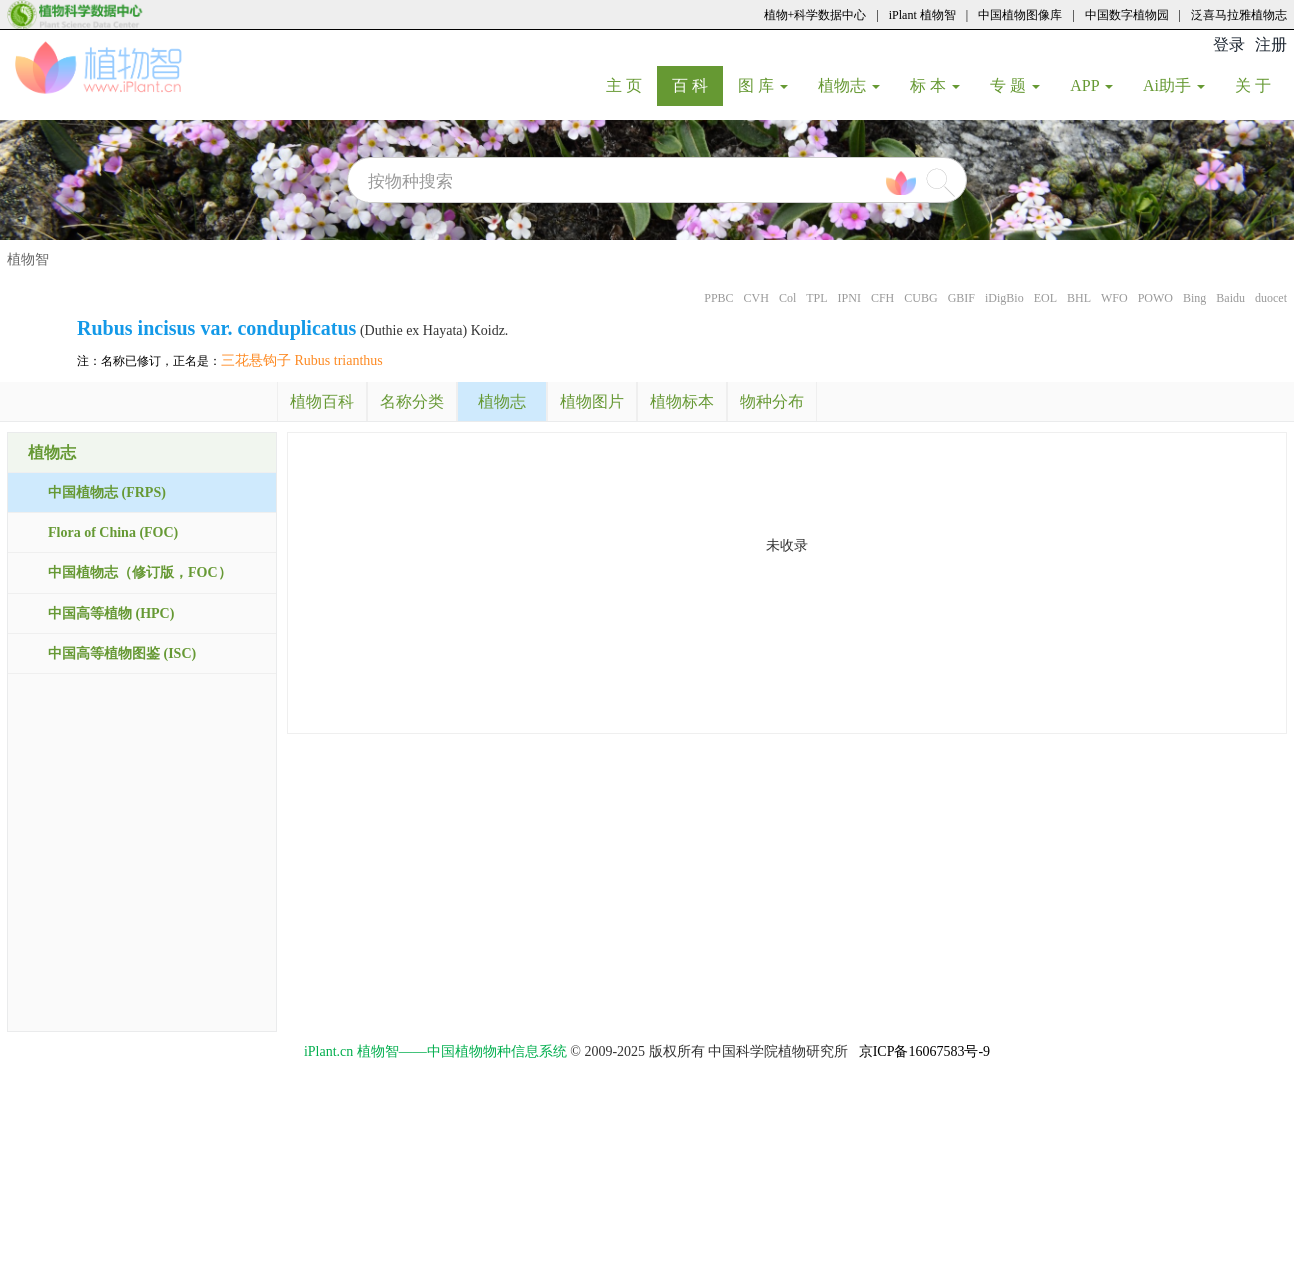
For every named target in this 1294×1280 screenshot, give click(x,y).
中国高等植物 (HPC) (111, 613)
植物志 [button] (849, 85)
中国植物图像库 (1020, 15)
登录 (1229, 44)
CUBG (920, 298)
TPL (816, 298)
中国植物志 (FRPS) (107, 492)
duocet (1271, 298)
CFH (882, 298)
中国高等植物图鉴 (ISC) (122, 653)
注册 (1271, 44)
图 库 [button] (763, 85)
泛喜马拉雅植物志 (1239, 15)
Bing (1194, 298)
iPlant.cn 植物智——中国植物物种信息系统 (435, 1051)
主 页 (631, 85)
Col (787, 298)
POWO (1155, 298)
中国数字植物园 (1127, 15)
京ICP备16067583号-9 (924, 1051)
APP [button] (1091, 85)
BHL (1079, 298)
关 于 (1260, 85)
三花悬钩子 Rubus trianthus (302, 360)
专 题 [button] (1015, 85)
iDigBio (1004, 298)
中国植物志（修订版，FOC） (140, 572)
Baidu (1230, 298)
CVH (756, 298)
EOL (1045, 298)
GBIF (961, 298)
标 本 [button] (935, 85)
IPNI (849, 298)
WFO (1114, 298)
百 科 (697, 85)
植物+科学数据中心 (815, 15)
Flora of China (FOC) (113, 532)
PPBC (718, 298)
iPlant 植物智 (922, 15)
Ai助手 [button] (1174, 85)
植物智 (28, 259)
